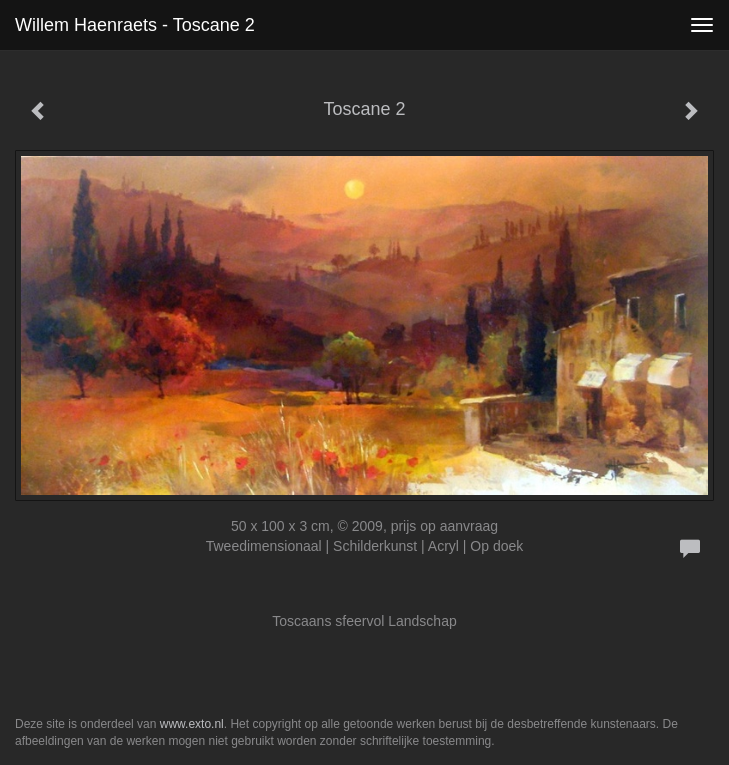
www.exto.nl (192, 724)
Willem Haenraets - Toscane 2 (135, 25)
